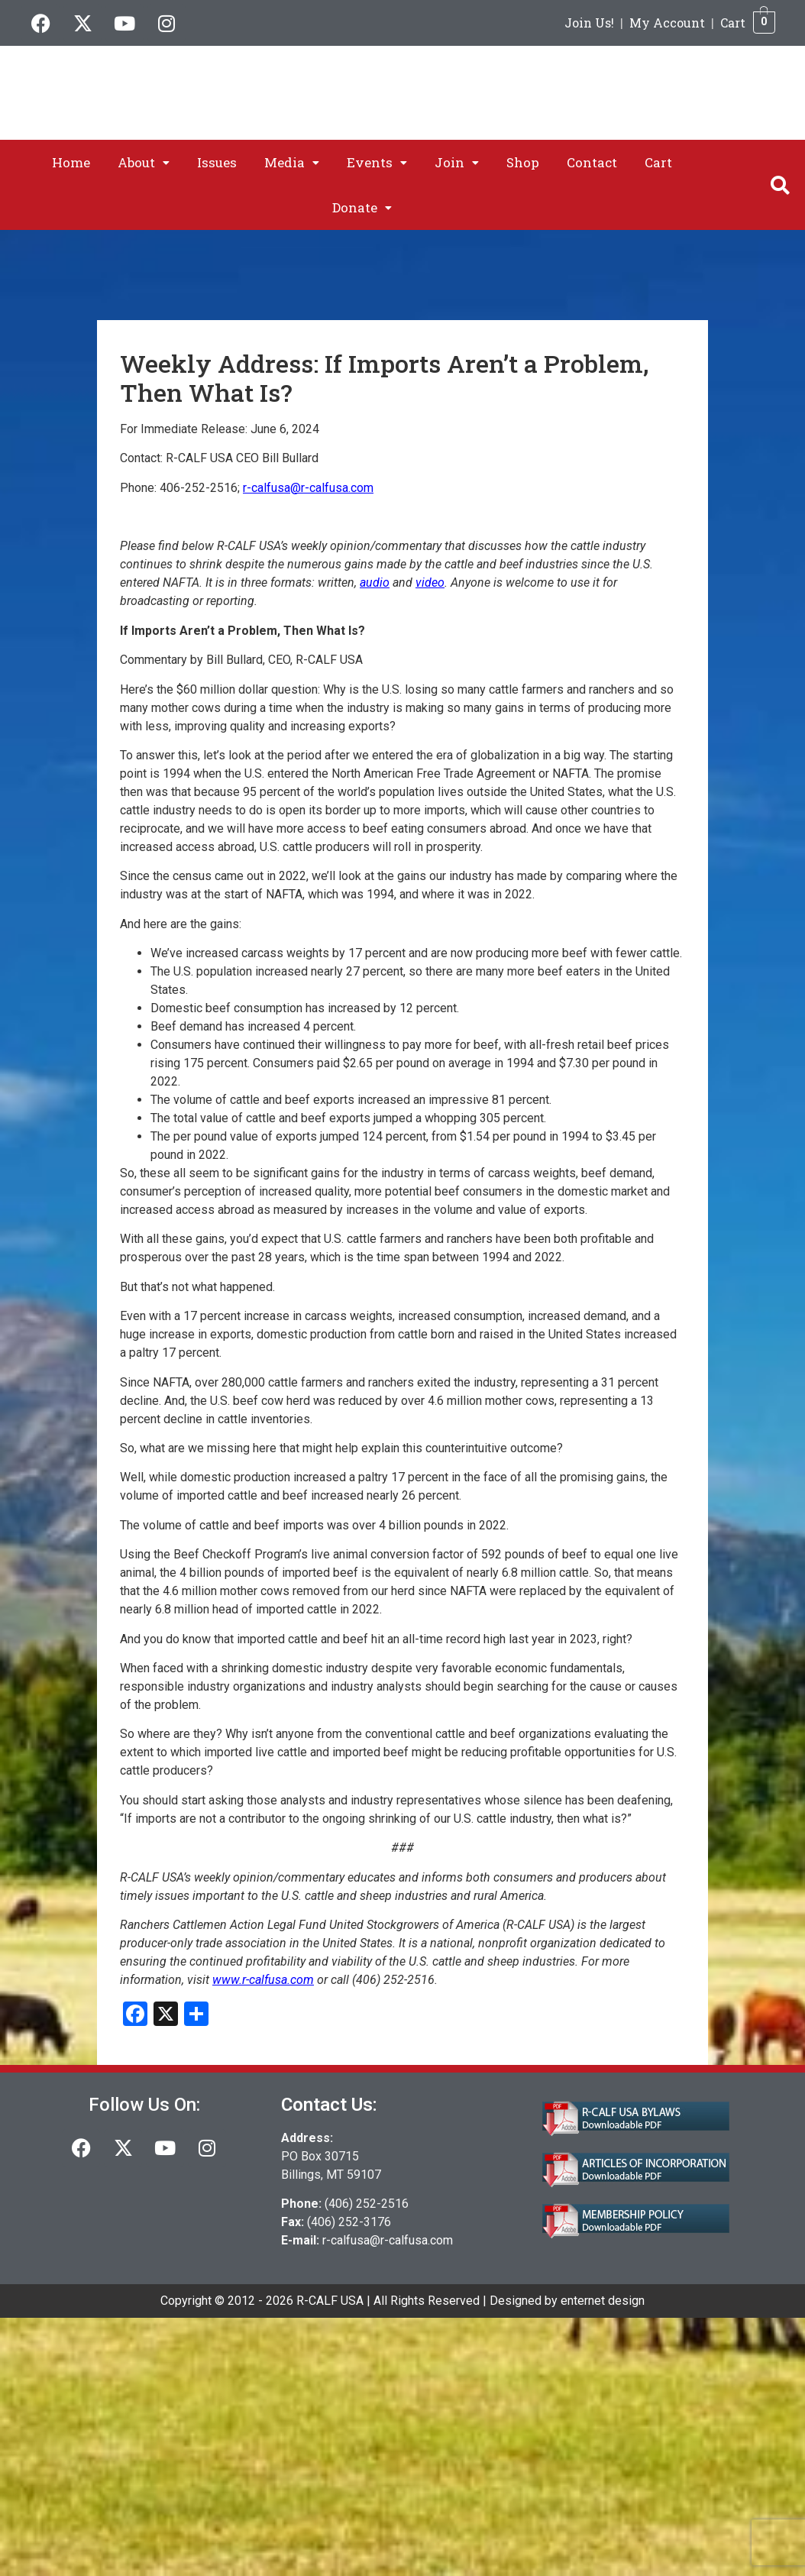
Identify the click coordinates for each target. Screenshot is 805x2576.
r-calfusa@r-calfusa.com (387, 2240)
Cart (732, 23)
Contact (592, 162)
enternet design (603, 2300)
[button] (143, 162)
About (144, 162)
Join (457, 162)
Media (291, 162)
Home (71, 162)
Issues (217, 162)
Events (377, 162)
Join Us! (589, 23)
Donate (362, 207)
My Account (667, 23)
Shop (522, 162)
